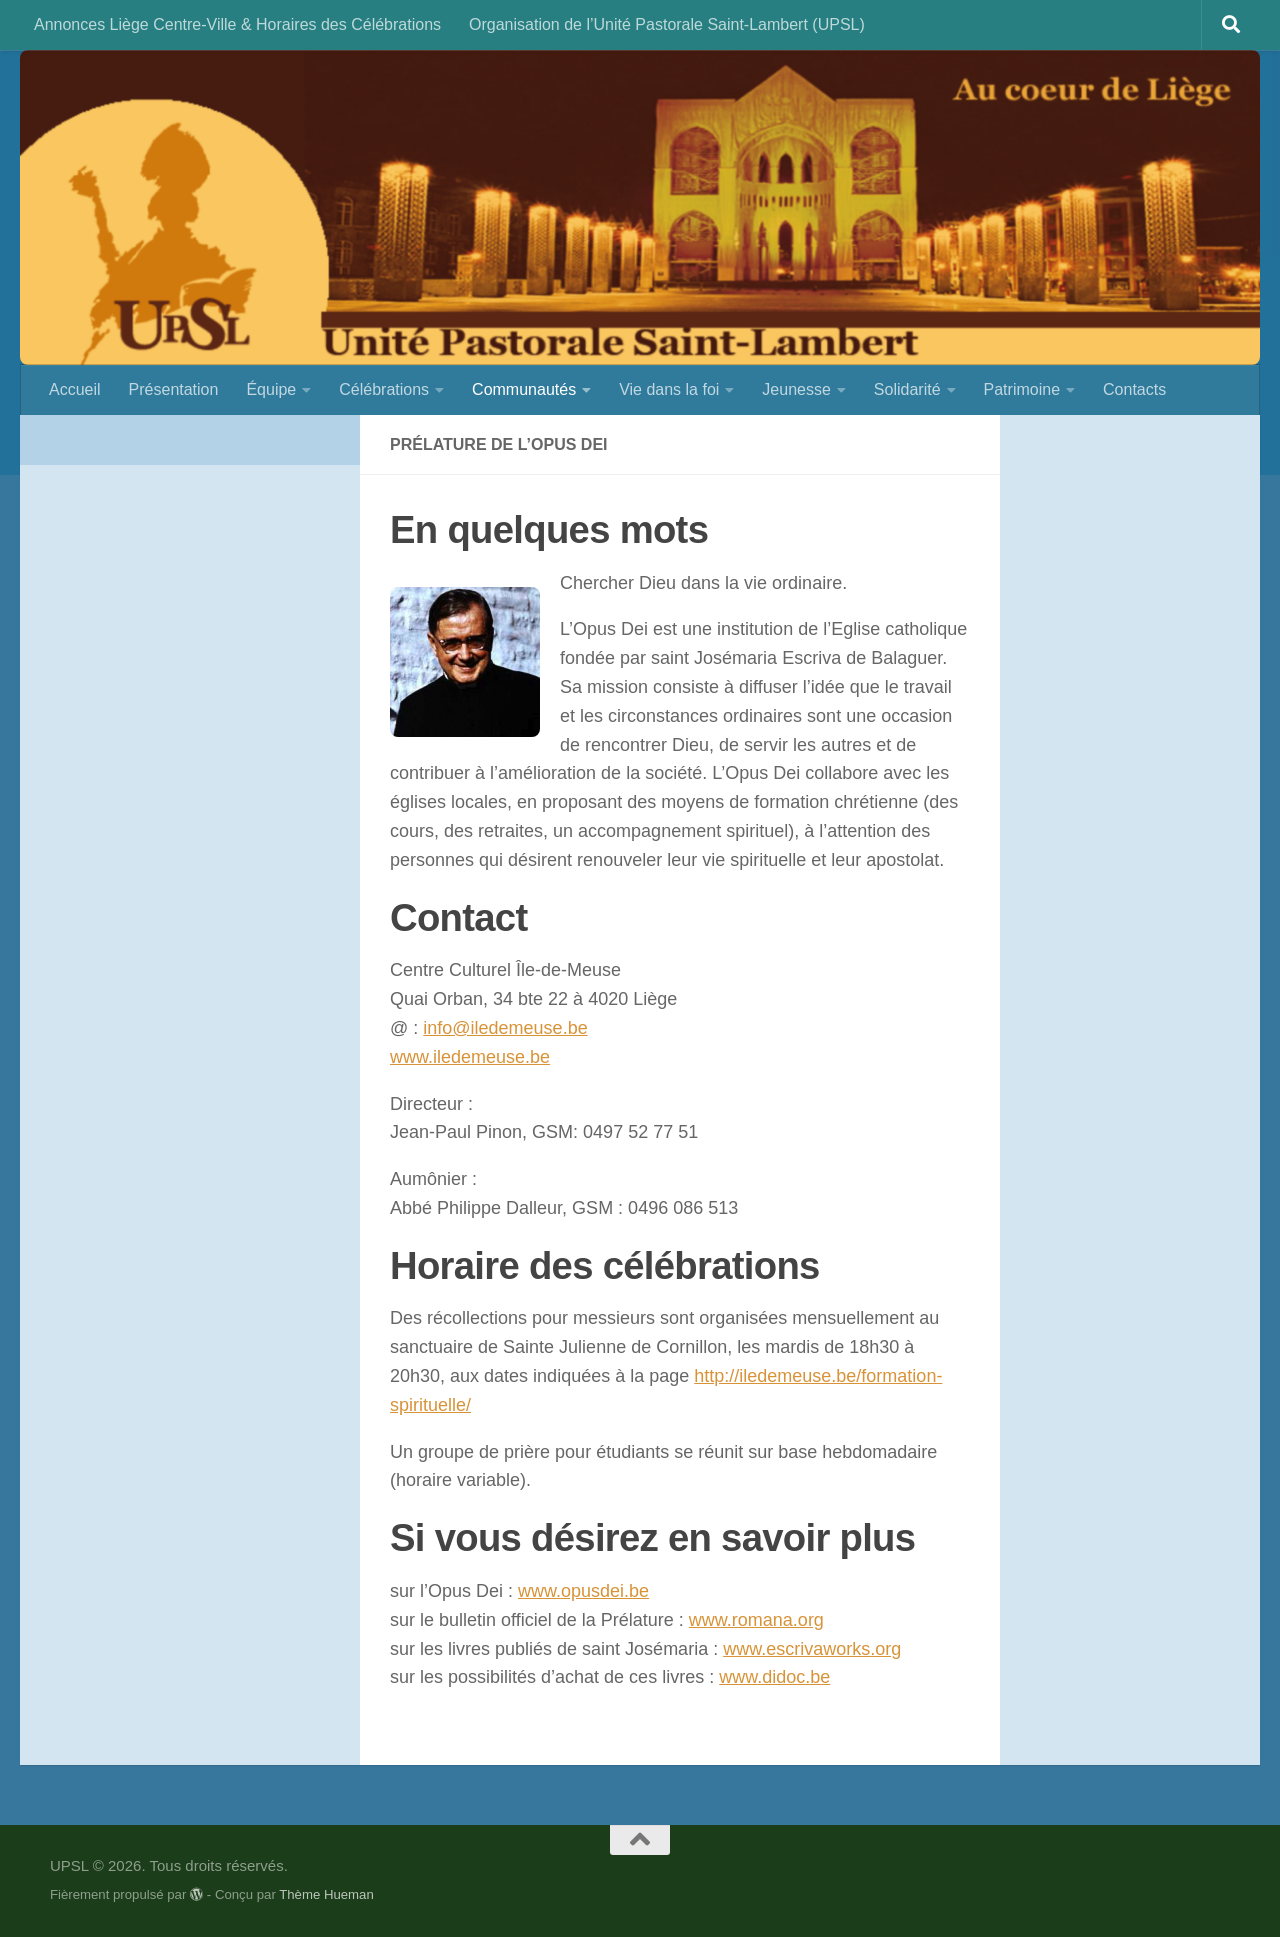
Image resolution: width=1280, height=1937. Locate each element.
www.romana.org (756, 1620)
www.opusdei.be (583, 1591)
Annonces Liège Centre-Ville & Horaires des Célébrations (237, 24)
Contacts (1134, 389)
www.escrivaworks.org (812, 1649)
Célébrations (384, 389)
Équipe (271, 389)
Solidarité (907, 389)
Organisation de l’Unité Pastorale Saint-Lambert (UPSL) (667, 24)
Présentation (174, 389)
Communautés (524, 389)
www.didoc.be (774, 1677)
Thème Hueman (326, 1894)
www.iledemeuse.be (470, 1057)
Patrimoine (1022, 389)
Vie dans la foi (669, 389)
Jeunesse (796, 389)
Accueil (75, 389)
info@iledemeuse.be (505, 1028)
